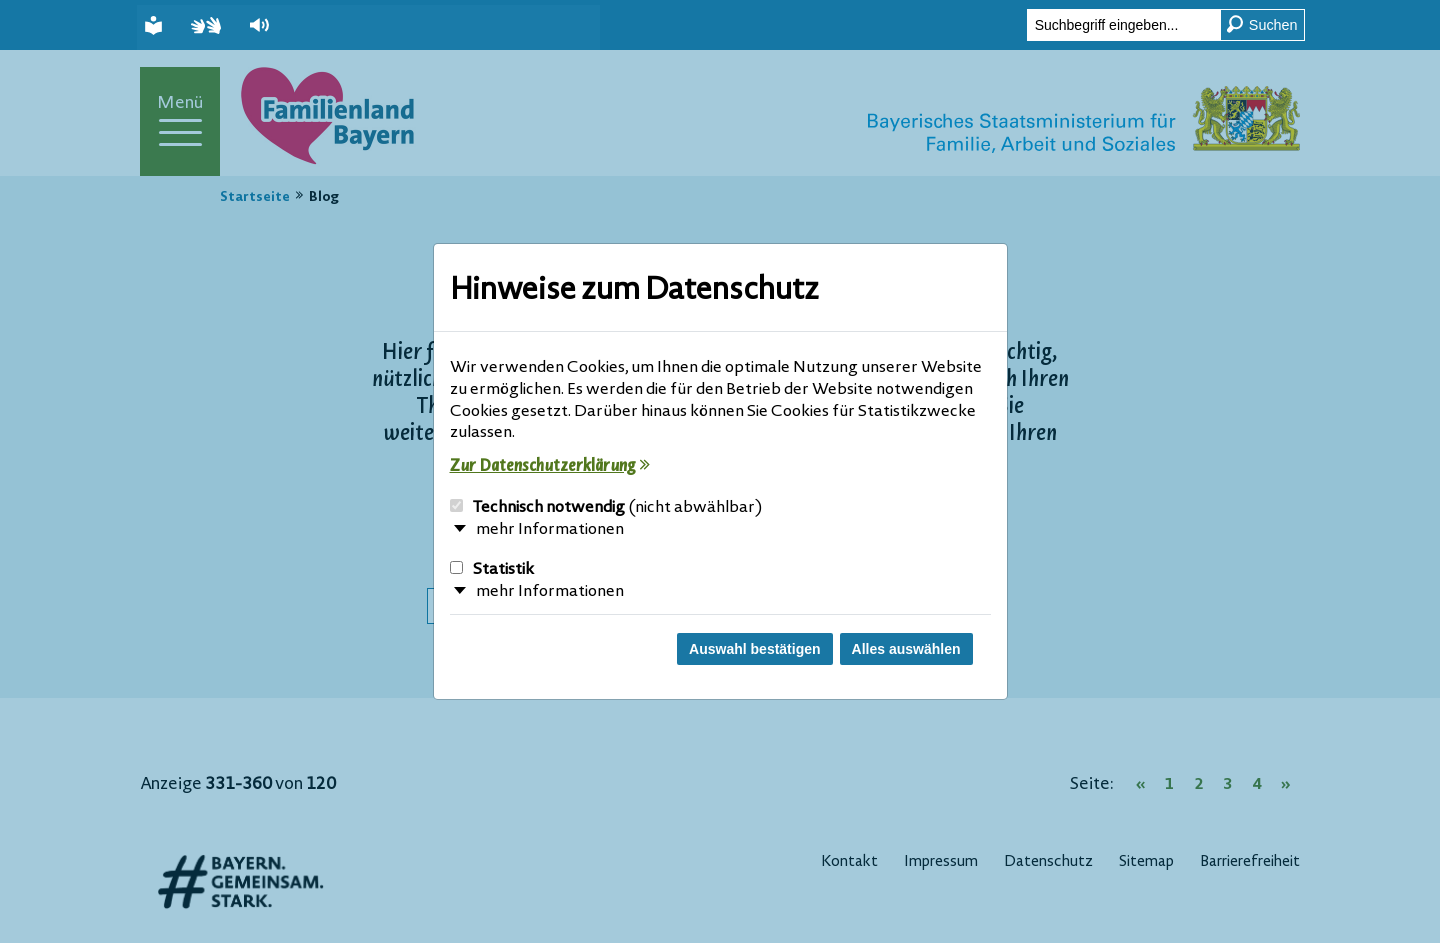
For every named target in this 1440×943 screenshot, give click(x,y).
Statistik (492, 570)
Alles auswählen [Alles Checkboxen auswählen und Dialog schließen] (906, 649)
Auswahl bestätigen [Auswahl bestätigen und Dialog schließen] (754, 649)
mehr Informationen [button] (550, 530)
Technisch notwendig (606, 508)
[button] (262, 25)
